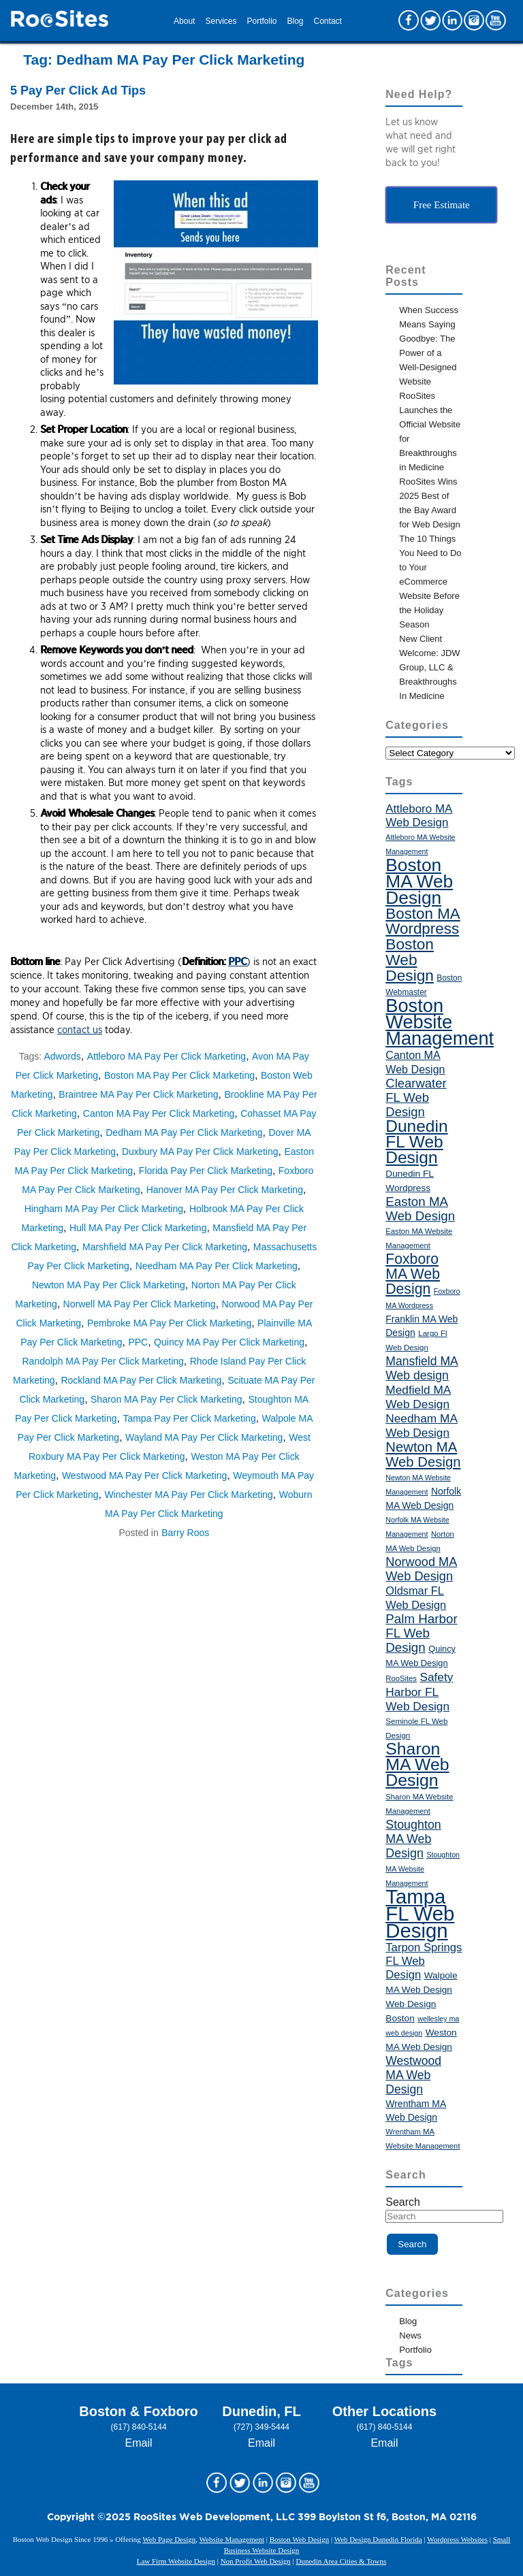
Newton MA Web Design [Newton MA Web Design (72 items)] (422, 1454)
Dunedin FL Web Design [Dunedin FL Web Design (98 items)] (416, 1142)
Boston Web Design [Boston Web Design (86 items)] (409, 959)
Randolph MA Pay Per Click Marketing (103, 1361)
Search (402, 2202)
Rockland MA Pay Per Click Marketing (141, 1380)
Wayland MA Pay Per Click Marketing (204, 1437)
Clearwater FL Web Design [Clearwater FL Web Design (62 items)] (415, 1097)
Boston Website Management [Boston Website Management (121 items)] (439, 1022)
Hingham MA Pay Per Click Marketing (104, 1208)
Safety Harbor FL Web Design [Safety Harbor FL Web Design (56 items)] (419, 1691)
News (410, 2335)
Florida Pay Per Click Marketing (205, 1170)
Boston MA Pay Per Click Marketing (179, 1075)
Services (220, 21)
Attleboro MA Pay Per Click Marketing (166, 1056)
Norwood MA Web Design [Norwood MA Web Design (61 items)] (421, 1569)
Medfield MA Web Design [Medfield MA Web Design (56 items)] (418, 1397)
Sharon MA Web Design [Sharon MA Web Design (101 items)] (417, 1764)
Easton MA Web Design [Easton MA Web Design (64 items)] (420, 1208)
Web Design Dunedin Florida (378, 2539)
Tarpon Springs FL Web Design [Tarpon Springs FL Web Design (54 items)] (423, 1961)
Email (139, 2443)
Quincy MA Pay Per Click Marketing (229, 1342)
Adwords (62, 1056)
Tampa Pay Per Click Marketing (189, 1418)
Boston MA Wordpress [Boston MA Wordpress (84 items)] (422, 921)
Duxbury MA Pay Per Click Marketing (200, 1151)
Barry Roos (185, 1532)
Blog (295, 21)
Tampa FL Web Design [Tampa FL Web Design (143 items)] (419, 1913)
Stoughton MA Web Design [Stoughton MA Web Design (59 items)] (413, 1839)
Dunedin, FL (261, 2411)
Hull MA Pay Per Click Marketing (138, 1227)
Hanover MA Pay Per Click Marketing (224, 1189)
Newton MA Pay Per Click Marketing (108, 1284)
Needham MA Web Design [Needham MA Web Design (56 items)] (421, 1425)
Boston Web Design (300, 2539)
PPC (237, 962)
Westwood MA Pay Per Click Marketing (144, 1475)
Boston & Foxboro (138, 2411)
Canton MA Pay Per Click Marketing (159, 1113)
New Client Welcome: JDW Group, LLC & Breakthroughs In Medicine (429, 667)
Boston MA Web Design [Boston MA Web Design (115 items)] (419, 881)
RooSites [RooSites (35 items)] (401, 1678)
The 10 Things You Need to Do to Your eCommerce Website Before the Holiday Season (430, 582)
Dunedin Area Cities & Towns (341, 2561)
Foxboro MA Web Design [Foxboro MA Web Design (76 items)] (412, 1274)
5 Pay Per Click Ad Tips (78, 90)
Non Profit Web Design (256, 2561)
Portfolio (261, 21)
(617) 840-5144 (139, 2427)
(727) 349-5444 (261, 2427)
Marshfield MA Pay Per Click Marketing (164, 1246)
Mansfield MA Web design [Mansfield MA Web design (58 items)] (421, 1368)
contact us (79, 1030)
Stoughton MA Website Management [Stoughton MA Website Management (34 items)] (422, 1869)
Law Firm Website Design (176, 2561)
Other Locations (384, 2411)
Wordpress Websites (457, 2539)
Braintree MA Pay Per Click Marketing (138, 1094)
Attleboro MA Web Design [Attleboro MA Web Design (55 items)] (418, 815)
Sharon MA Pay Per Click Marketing (166, 1399)
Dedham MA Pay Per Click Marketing (184, 1132)
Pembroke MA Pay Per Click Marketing (169, 1323)
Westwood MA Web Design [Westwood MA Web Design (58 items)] (413, 2075)
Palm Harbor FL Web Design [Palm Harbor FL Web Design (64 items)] (421, 1633)
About (184, 21)
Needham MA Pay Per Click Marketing (217, 1265)
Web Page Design (168, 2539)
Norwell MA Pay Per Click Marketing (139, 1304)
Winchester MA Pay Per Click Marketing (188, 1494)
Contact (328, 21)
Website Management (232, 2539)
